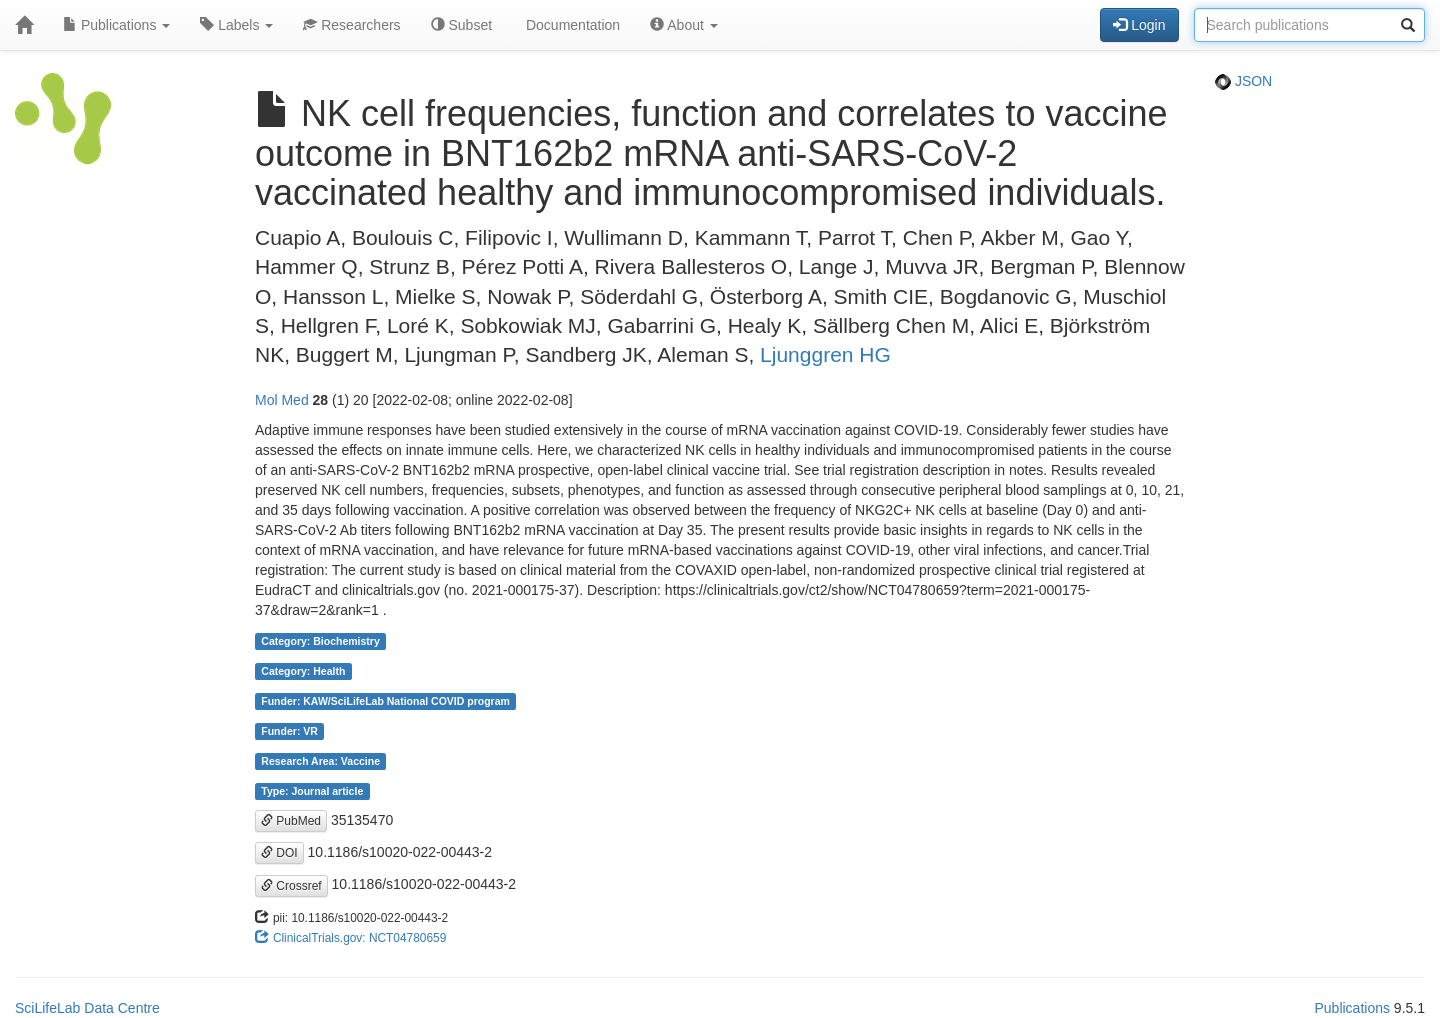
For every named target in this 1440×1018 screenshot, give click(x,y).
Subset (461, 25)
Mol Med (282, 400)
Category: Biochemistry (320, 641)
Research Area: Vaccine (320, 761)
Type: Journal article (312, 791)
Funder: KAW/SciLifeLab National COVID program (385, 701)
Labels (236, 25)
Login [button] (1139, 25)
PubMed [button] (291, 821)
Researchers (351, 25)
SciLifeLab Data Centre (87, 1008)
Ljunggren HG (825, 354)
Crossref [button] (291, 886)
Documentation (571, 25)
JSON (1243, 81)
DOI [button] (279, 853)
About (684, 25)
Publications (116, 25)
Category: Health (303, 671)
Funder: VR (289, 731)
